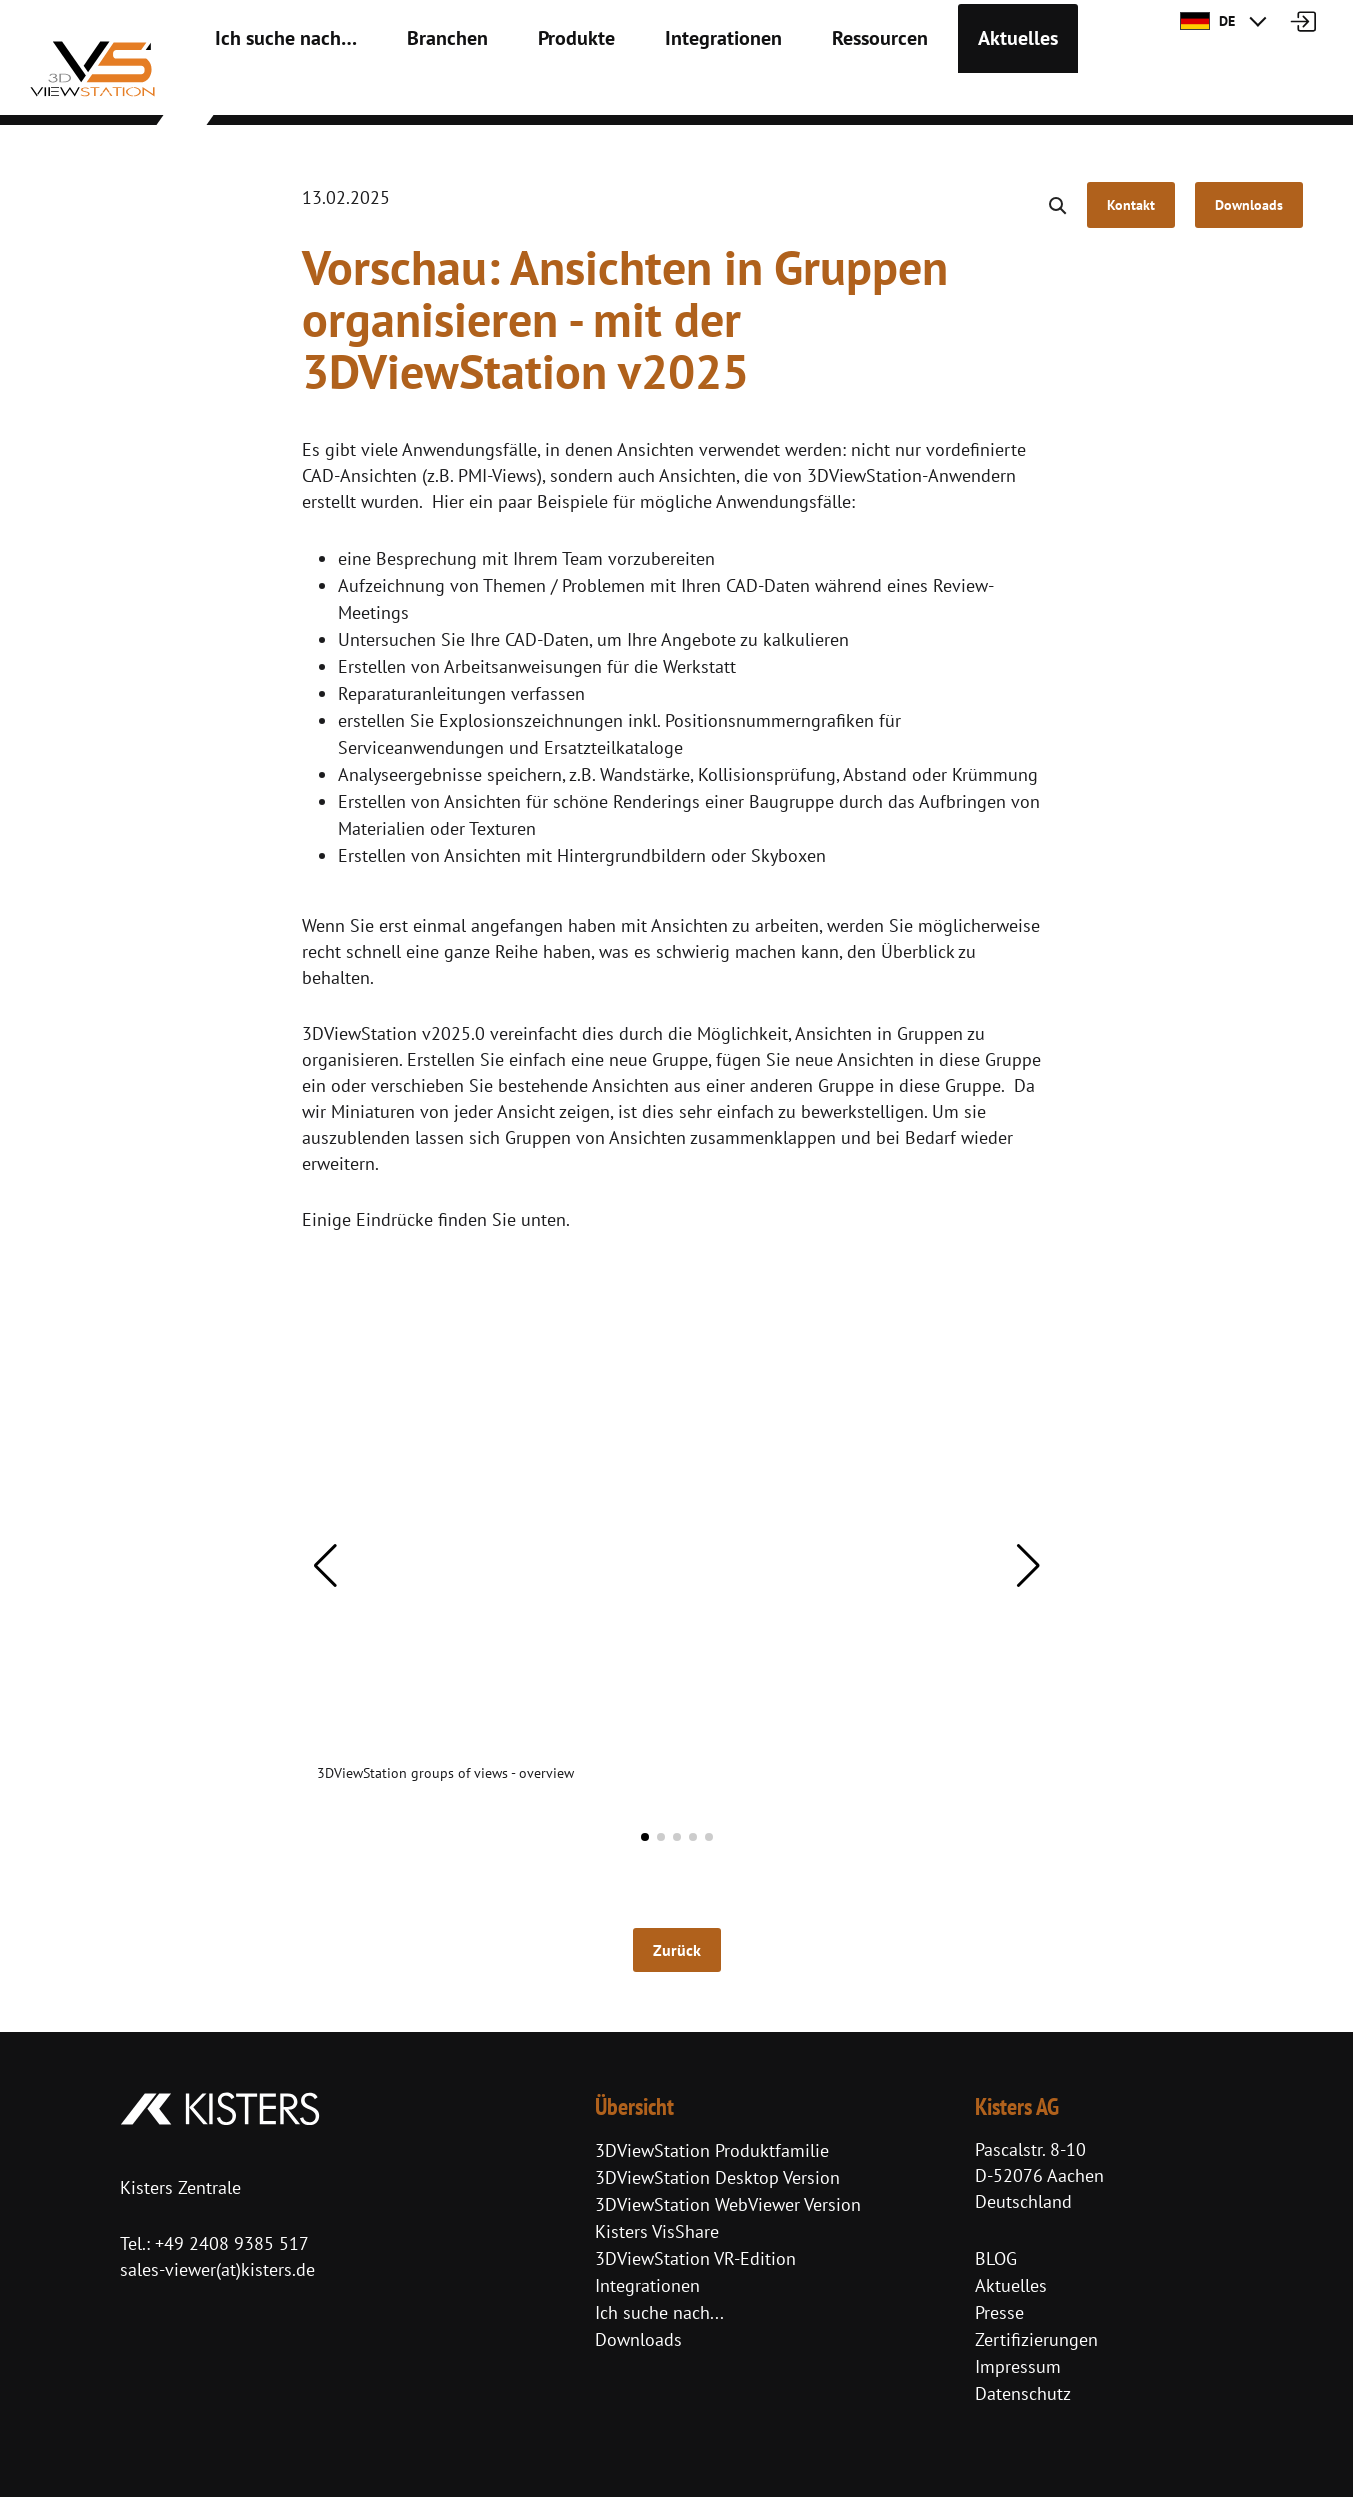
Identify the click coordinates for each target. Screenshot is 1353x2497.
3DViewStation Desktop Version (717, 2177)
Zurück (677, 1950)
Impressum (1018, 2366)
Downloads (638, 2339)
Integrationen (657, 90)
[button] (325, 1566)
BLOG (996, 2258)
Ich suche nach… (272, 90)
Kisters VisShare (657, 2231)
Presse (999, 2312)
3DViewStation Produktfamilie (712, 2150)
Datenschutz (1023, 2393)
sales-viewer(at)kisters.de (217, 2269)
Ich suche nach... (659, 2312)
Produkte (527, 90)
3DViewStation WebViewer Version (728, 2204)
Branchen (412, 90)
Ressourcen (794, 90)
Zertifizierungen (1036, 2339)
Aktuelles (917, 90)
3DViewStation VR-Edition (695, 2258)
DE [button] (1207, 21)
